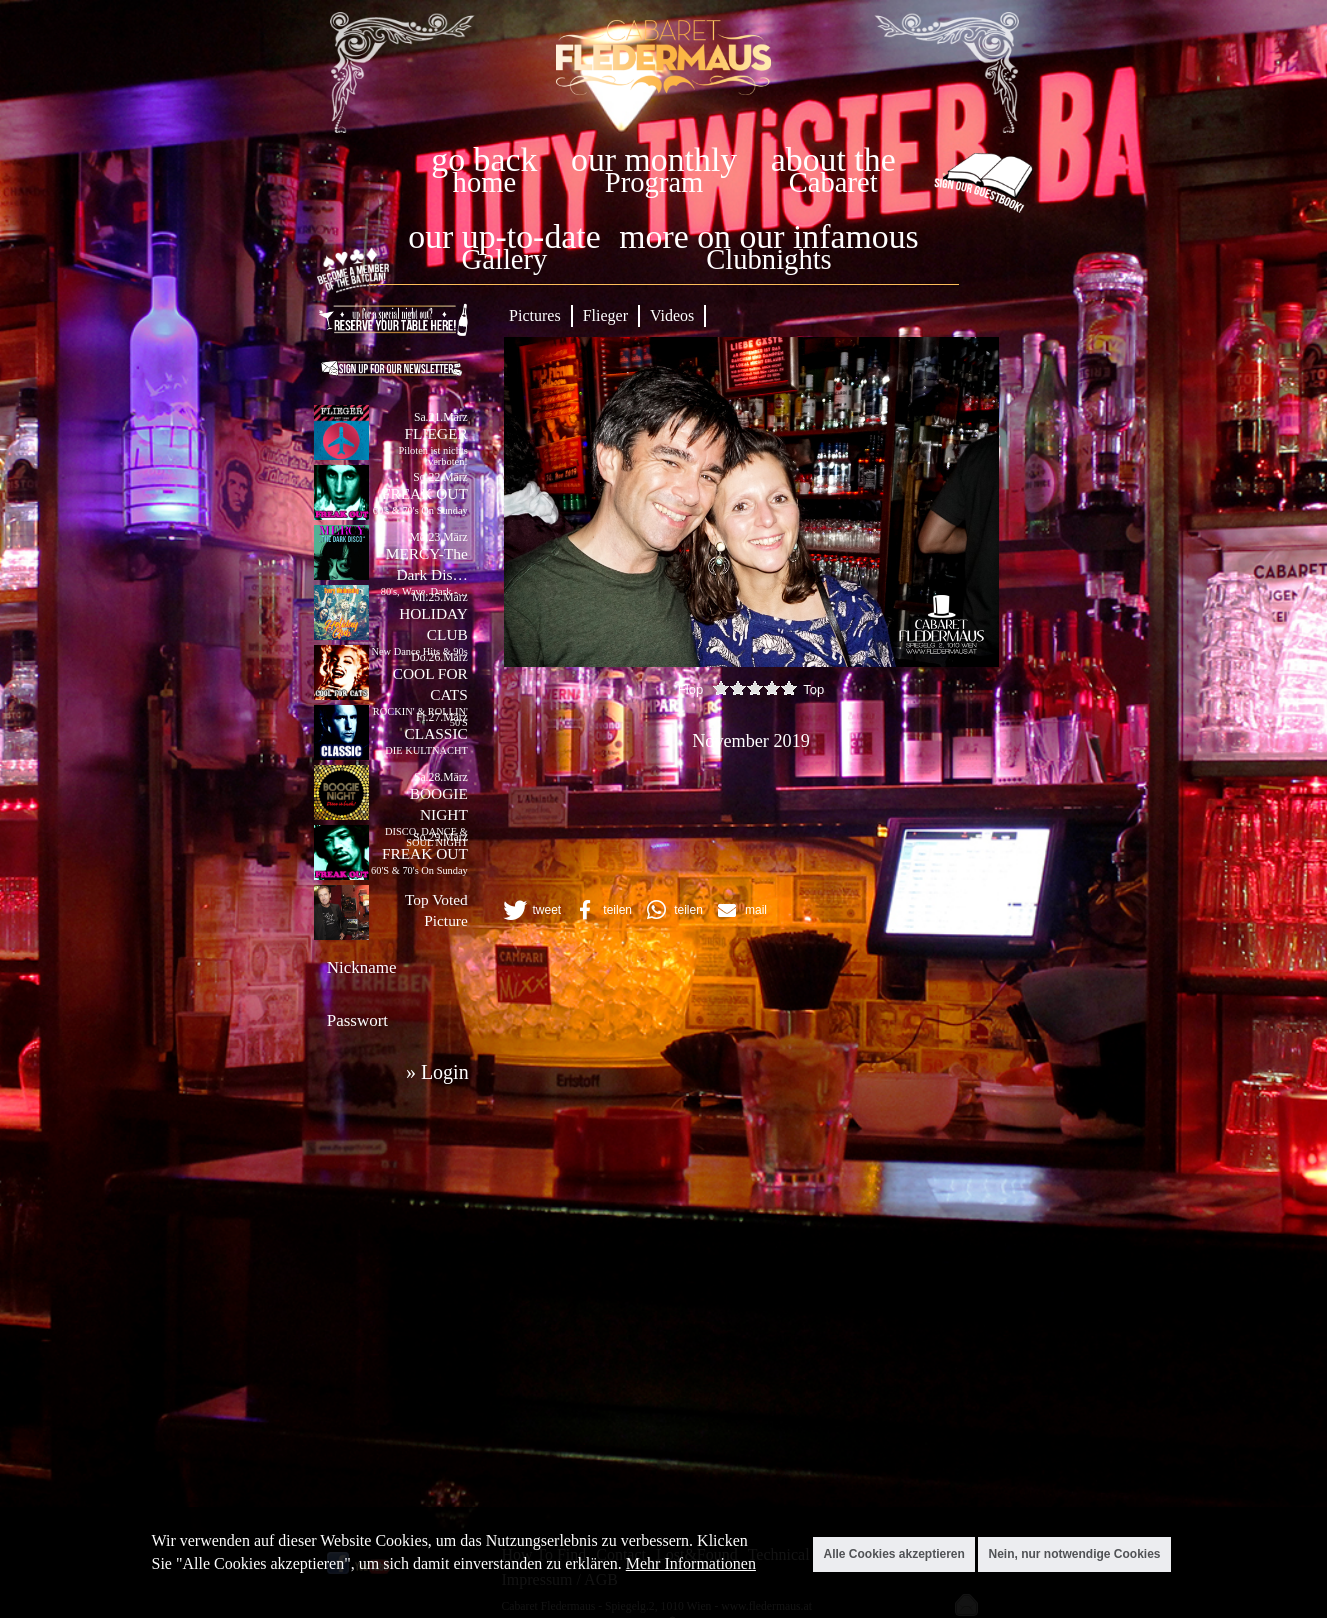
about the (833, 159)
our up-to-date (504, 236)
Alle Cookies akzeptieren (893, 1554)
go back (484, 159)
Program (654, 182)
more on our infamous (768, 236)
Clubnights (769, 259)
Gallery (505, 259)
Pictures (535, 315)
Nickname (362, 967)
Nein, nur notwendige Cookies (1074, 1554)
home (485, 182)
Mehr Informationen (691, 1563)
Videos (672, 315)
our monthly (654, 159)
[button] (531, 910)
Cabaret (833, 182)
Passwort (357, 1020)
